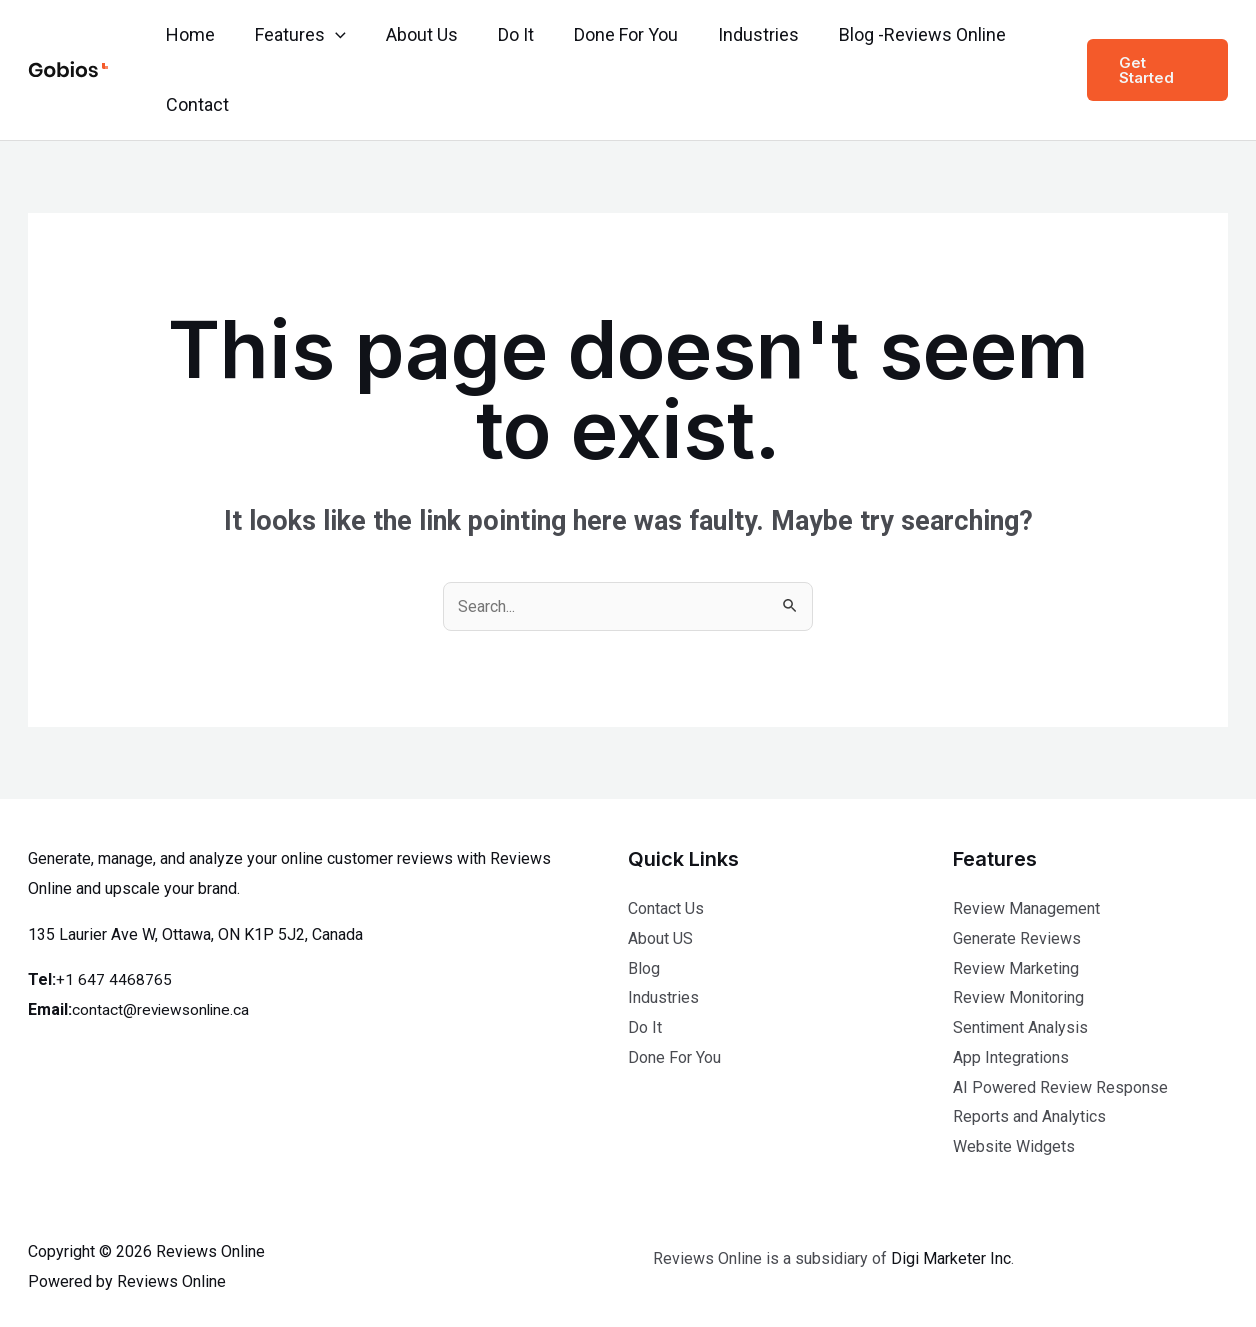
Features (294, 35)
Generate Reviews (1017, 938)
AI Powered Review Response (1060, 1087)
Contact (195, 104)
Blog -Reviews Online (896, 34)
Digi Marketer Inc (951, 1258)
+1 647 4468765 (114, 979)
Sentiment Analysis (1020, 1027)
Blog (644, 968)
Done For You (608, 34)
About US (660, 938)
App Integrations (1011, 1057)
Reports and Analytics (1029, 1116)
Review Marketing (1016, 968)
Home (188, 34)
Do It (502, 34)
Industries (736, 34)
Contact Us (666, 908)
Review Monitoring (1018, 997)
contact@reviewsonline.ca (163, 1009)
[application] (329, 35)
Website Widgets (1014, 1146)
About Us (412, 34)
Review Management (1026, 908)
